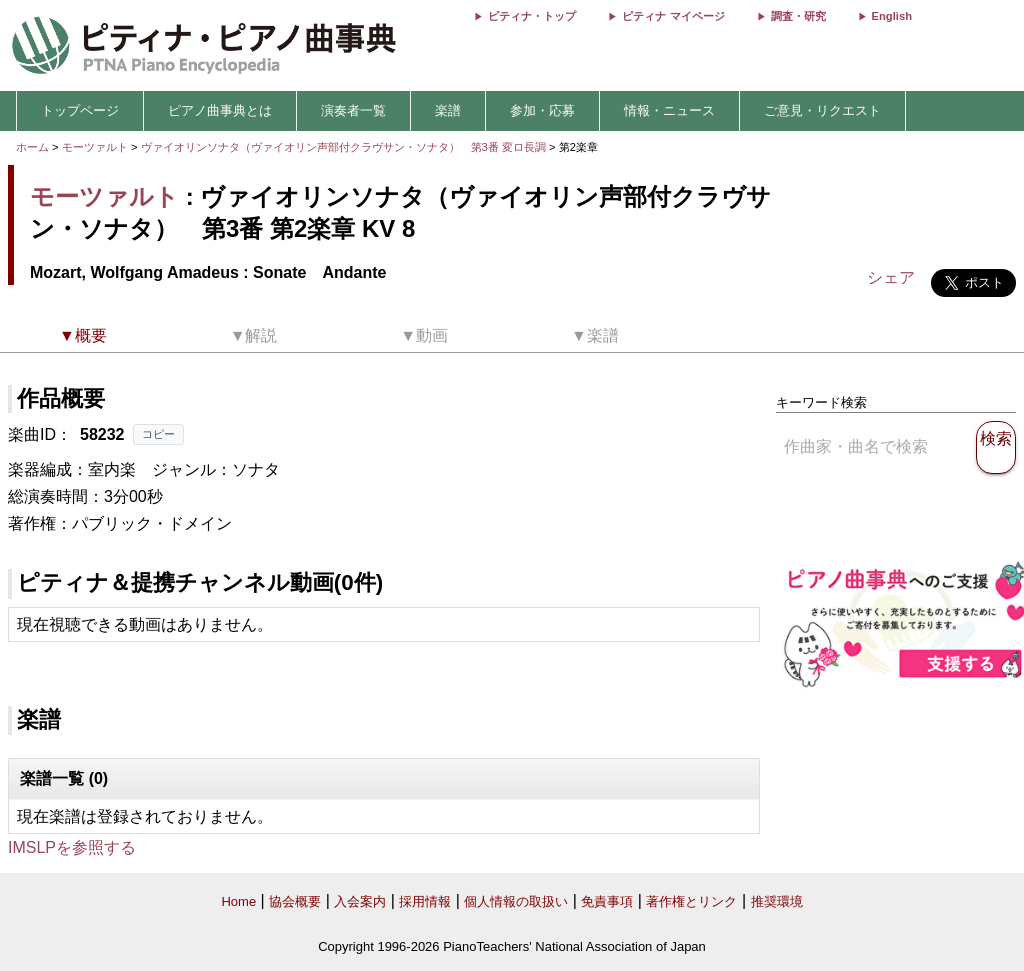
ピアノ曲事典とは (220, 110)
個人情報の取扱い (516, 901)
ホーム (32, 147)
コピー (158, 434)
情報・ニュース (669, 110)
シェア (891, 277)
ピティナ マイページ (673, 16)
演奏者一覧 (353, 110)
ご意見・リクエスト (822, 110)
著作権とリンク (691, 901)
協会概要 (295, 901)
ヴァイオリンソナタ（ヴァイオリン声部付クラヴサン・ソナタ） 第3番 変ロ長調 (343, 147)
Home (238, 901)
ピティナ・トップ (532, 16)
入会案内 (360, 901)
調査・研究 (798, 16)
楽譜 (448, 110)
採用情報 (425, 901)
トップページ (80, 110)
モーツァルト (95, 147)
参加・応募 (542, 110)
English (892, 16)
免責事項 (607, 901)
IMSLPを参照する (72, 847)
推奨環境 (777, 901)
